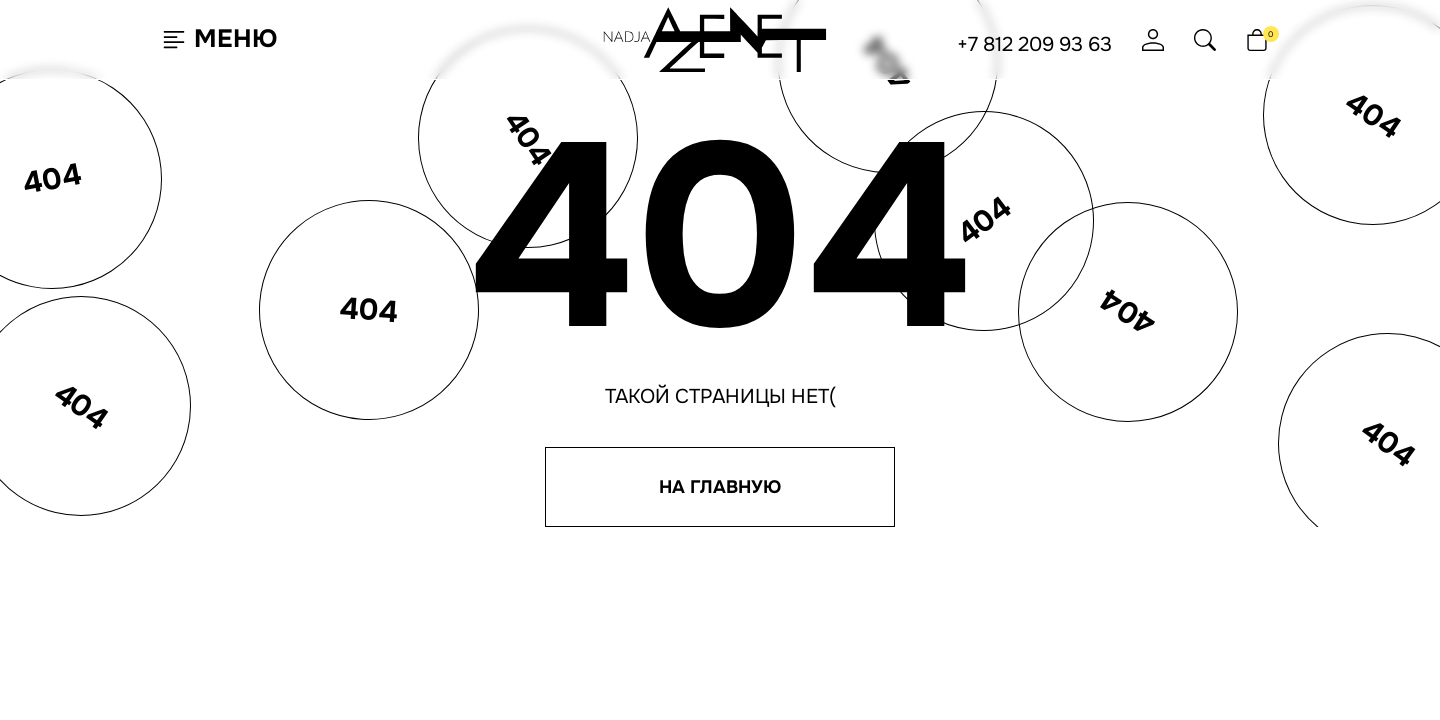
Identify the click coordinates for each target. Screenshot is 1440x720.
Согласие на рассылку (1059, 570)
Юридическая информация (1076, 604)
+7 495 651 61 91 (788, 587)
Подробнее (249, 654)
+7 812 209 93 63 (1034, 45)
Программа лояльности (645, 574)
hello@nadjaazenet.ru (823, 553)
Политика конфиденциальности (1096, 553)
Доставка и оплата (627, 591)
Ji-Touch (775, 694)
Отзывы (591, 608)
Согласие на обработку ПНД (1077, 587)
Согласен (114, 653)
